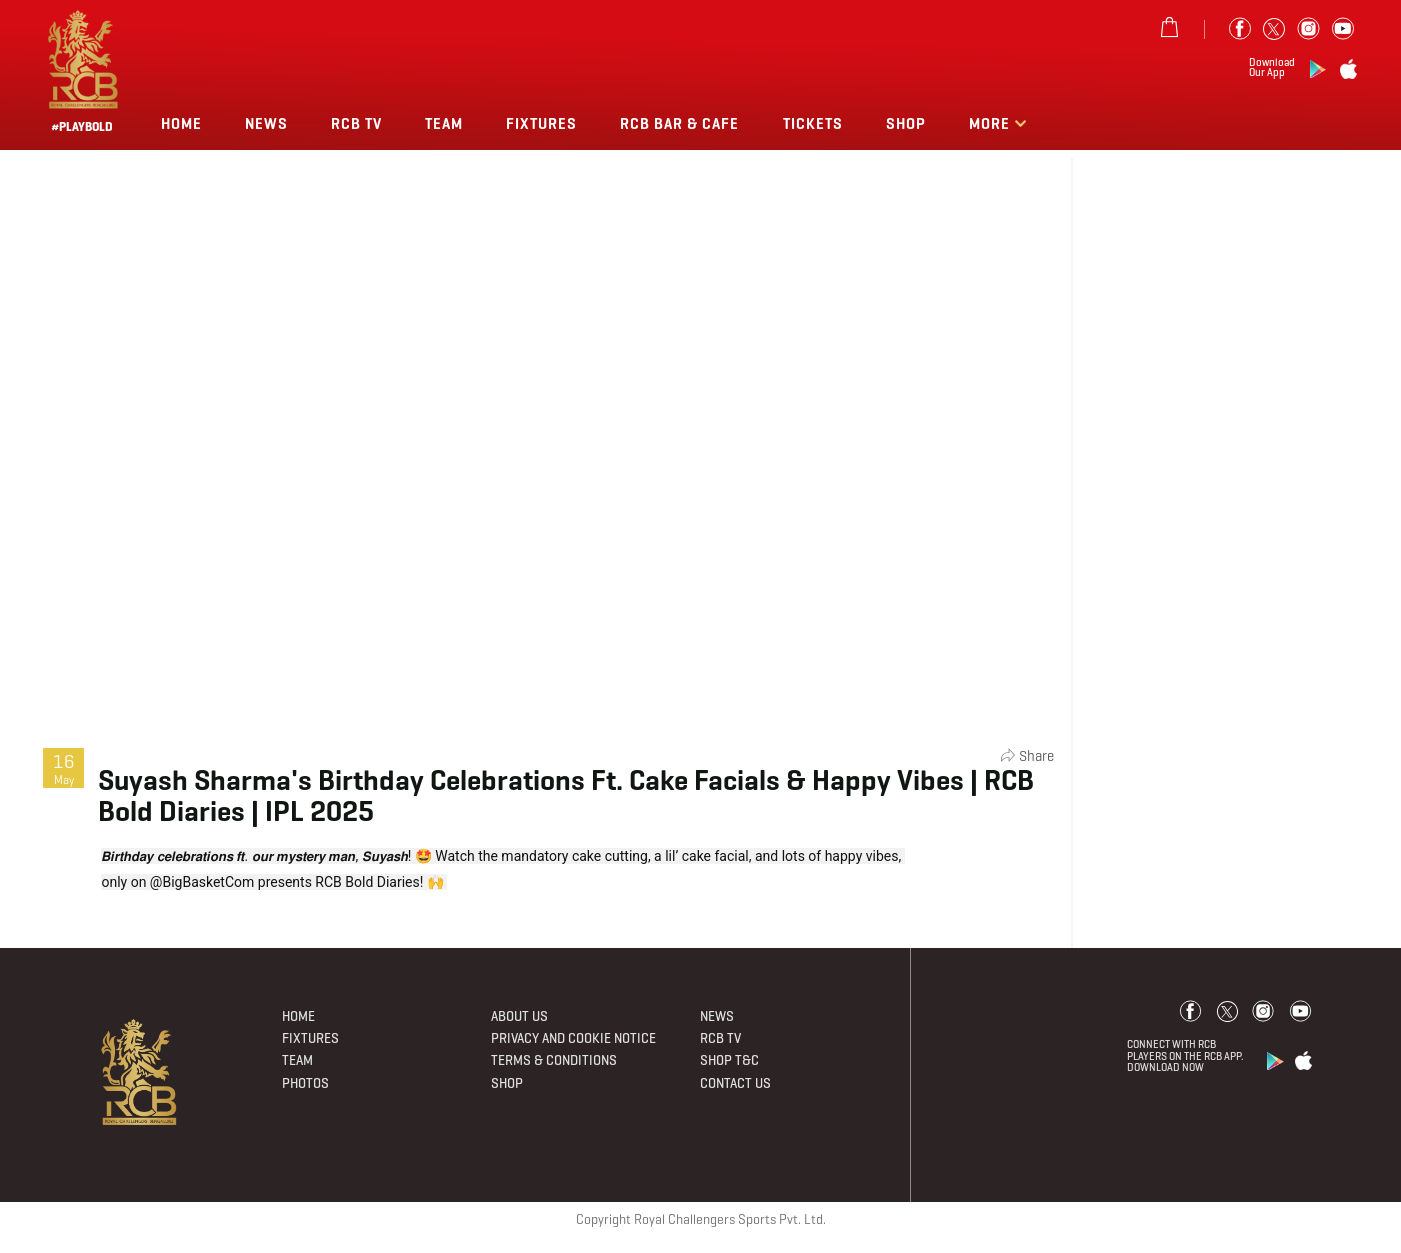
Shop (906, 123)
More (991, 123)
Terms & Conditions (554, 1060)
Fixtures (541, 123)
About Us (519, 1016)
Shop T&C (729, 1060)
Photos (305, 1083)
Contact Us (735, 1083)
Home (181, 123)
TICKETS (813, 123)
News (266, 123)
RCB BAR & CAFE (679, 123)
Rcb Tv (356, 123)
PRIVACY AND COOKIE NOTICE (573, 1038)
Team (444, 123)
